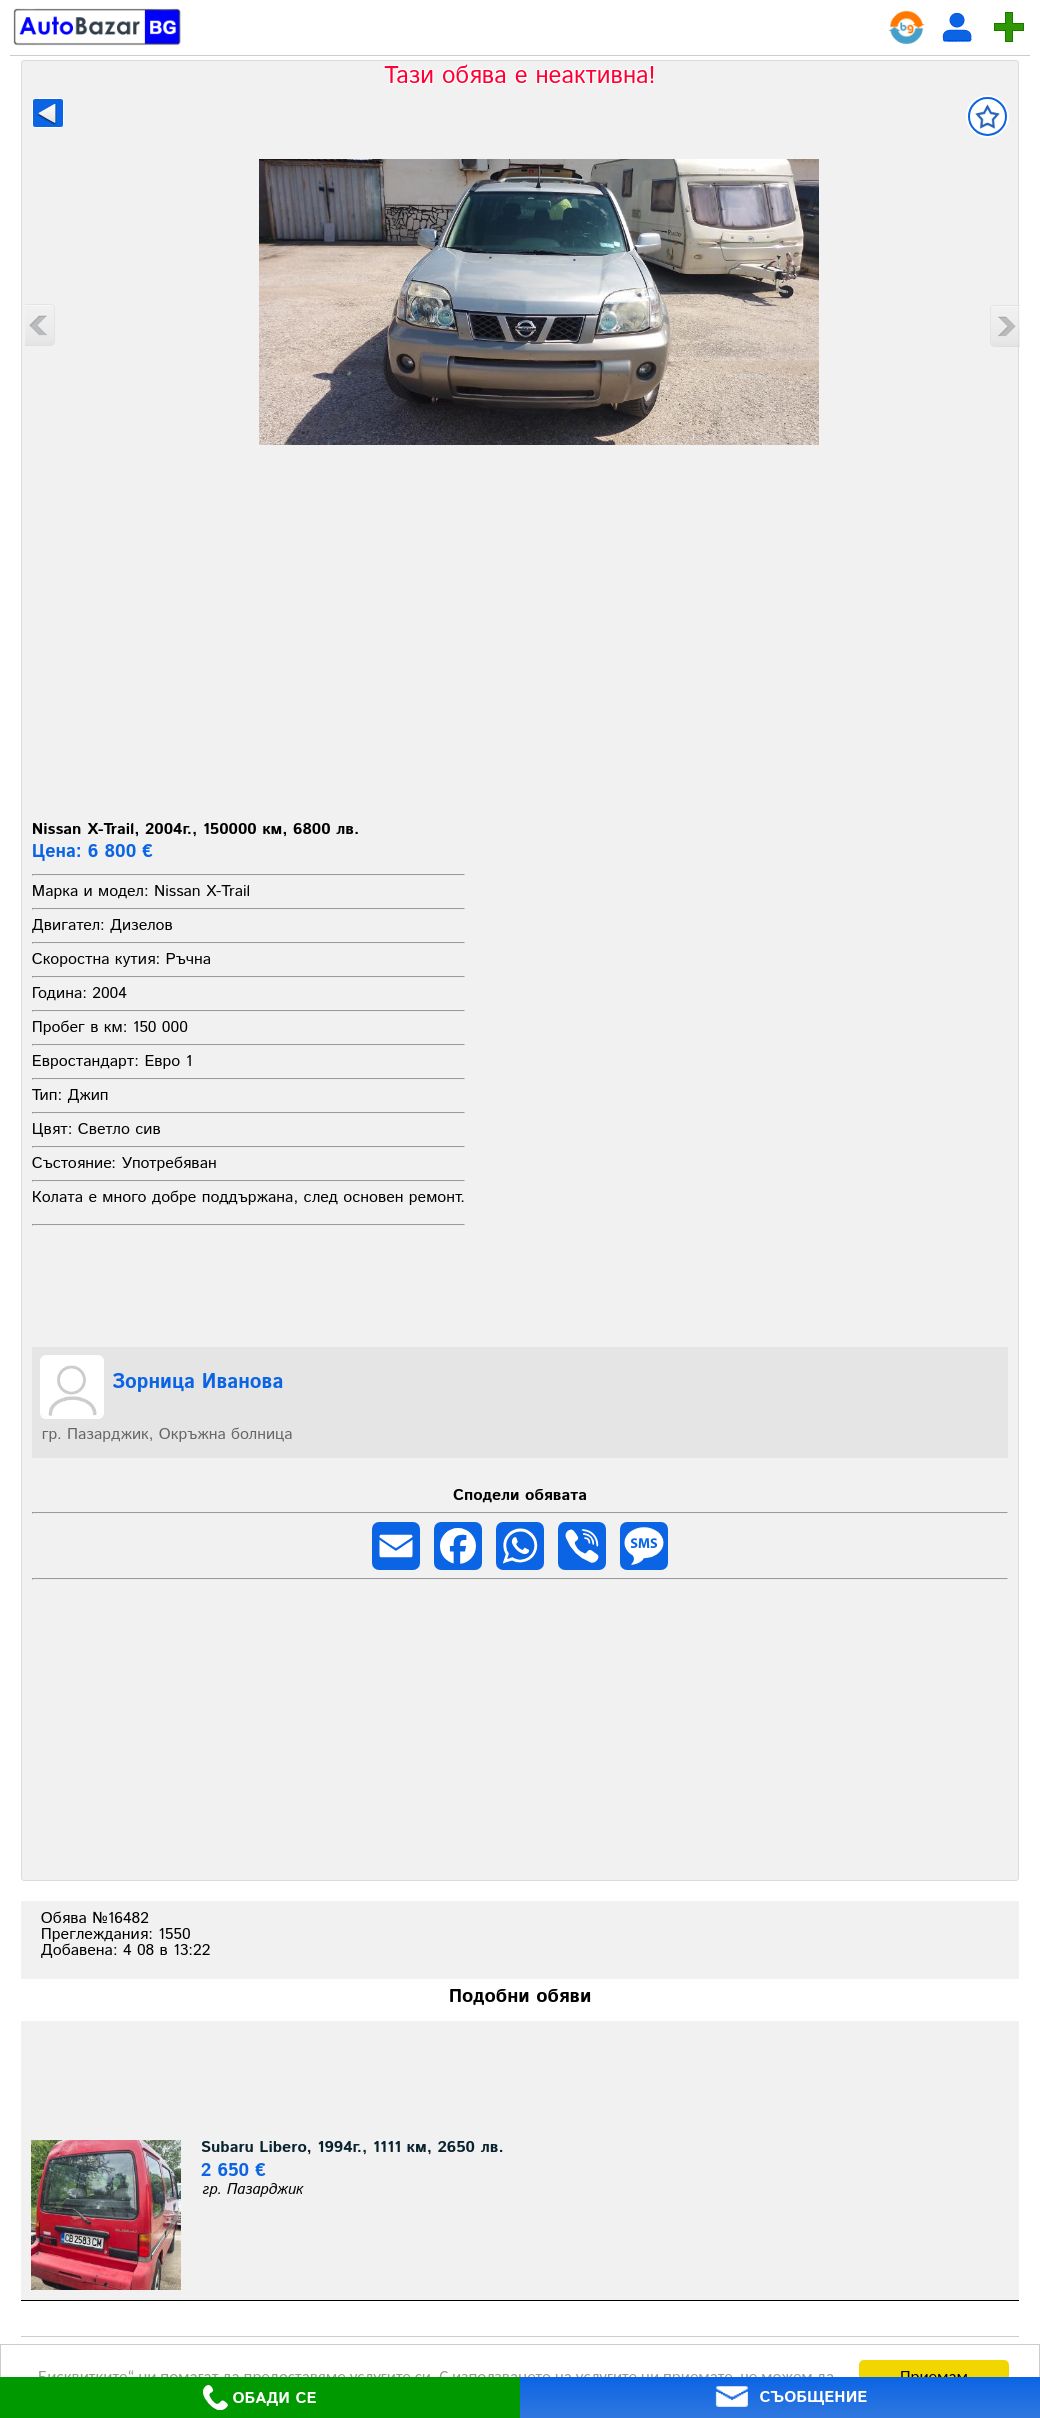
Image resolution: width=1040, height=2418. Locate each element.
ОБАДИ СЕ (260, 2397)
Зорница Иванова (198, 1383)
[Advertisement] (520, 662)
